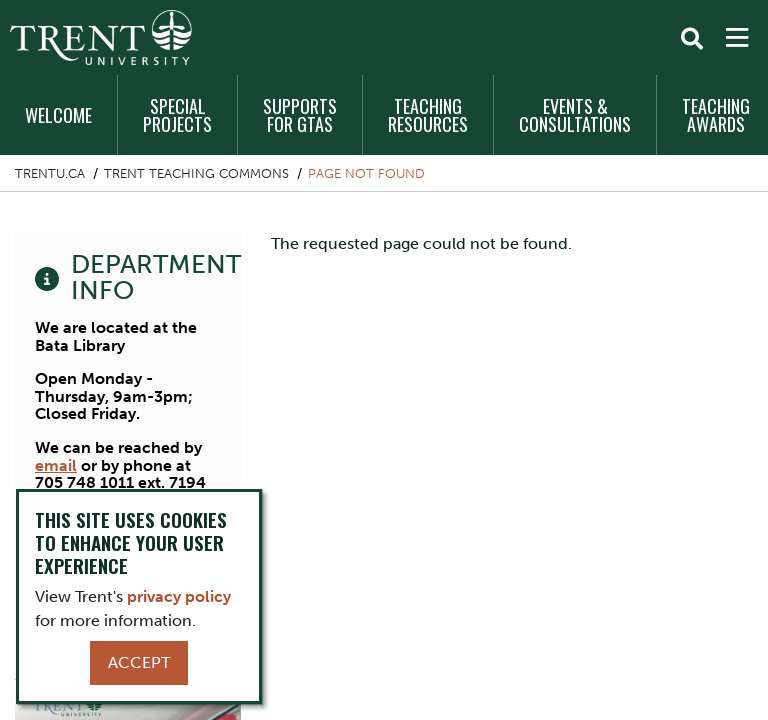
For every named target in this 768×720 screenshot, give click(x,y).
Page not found (366, 173)
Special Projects (177, 115)
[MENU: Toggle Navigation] (737, 38)
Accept (139, 662)
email (56, 465)
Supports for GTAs (300, 115)
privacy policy (179, 596)
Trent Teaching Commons (196, 173)
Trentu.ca (50, 173)
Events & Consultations (575, 115)
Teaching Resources (428, 115)
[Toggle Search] (692, 39)
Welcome (58, 115)
